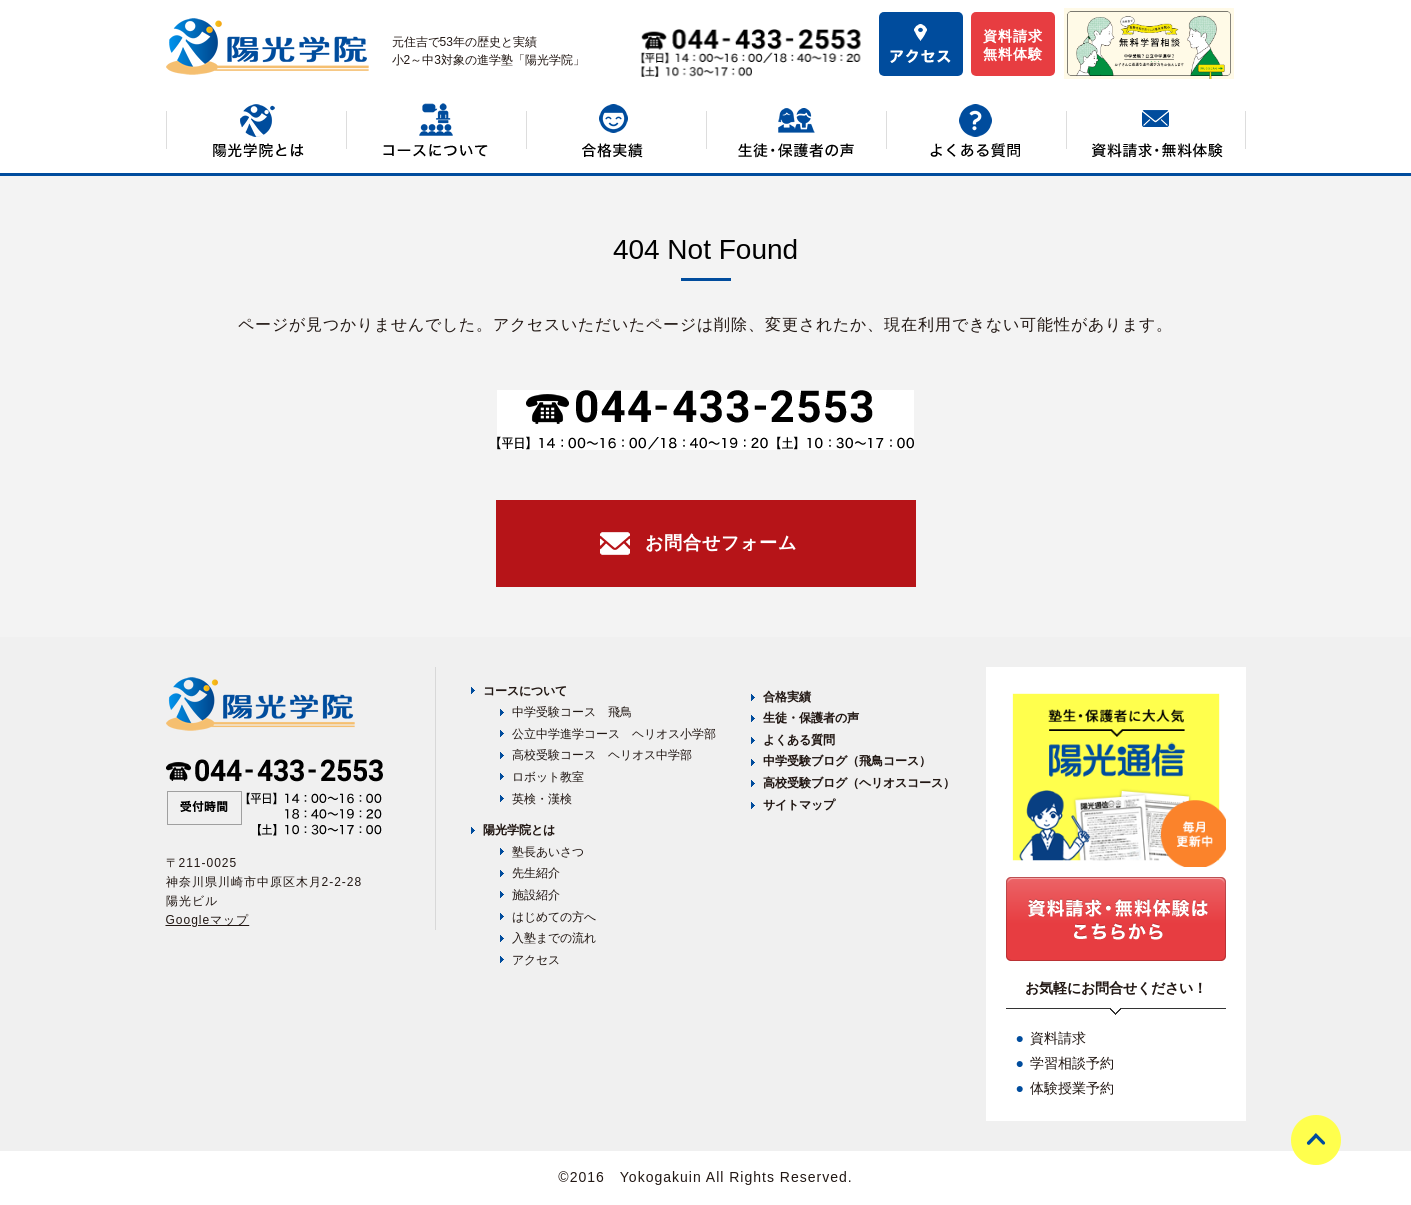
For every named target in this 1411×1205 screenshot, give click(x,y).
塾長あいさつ (548, 852)
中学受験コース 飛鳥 (572, 712)
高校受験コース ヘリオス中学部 (602, 755)
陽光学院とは (519, 830)
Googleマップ (208, 920)
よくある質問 (799, 740)
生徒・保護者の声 (811, 718)
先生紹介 (536, 873)
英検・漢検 (542, 799)
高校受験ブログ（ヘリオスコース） (859, 783)
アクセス (536, 960)
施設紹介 (536, 895)
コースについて (525, 691)
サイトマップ (799, 805)
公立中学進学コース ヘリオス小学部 (614, 734)
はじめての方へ (554, 917)
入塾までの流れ (554, 938)
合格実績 (787, 697)
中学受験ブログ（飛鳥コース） (847, 761)
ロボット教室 (548, 777)
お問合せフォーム (721, 543)
